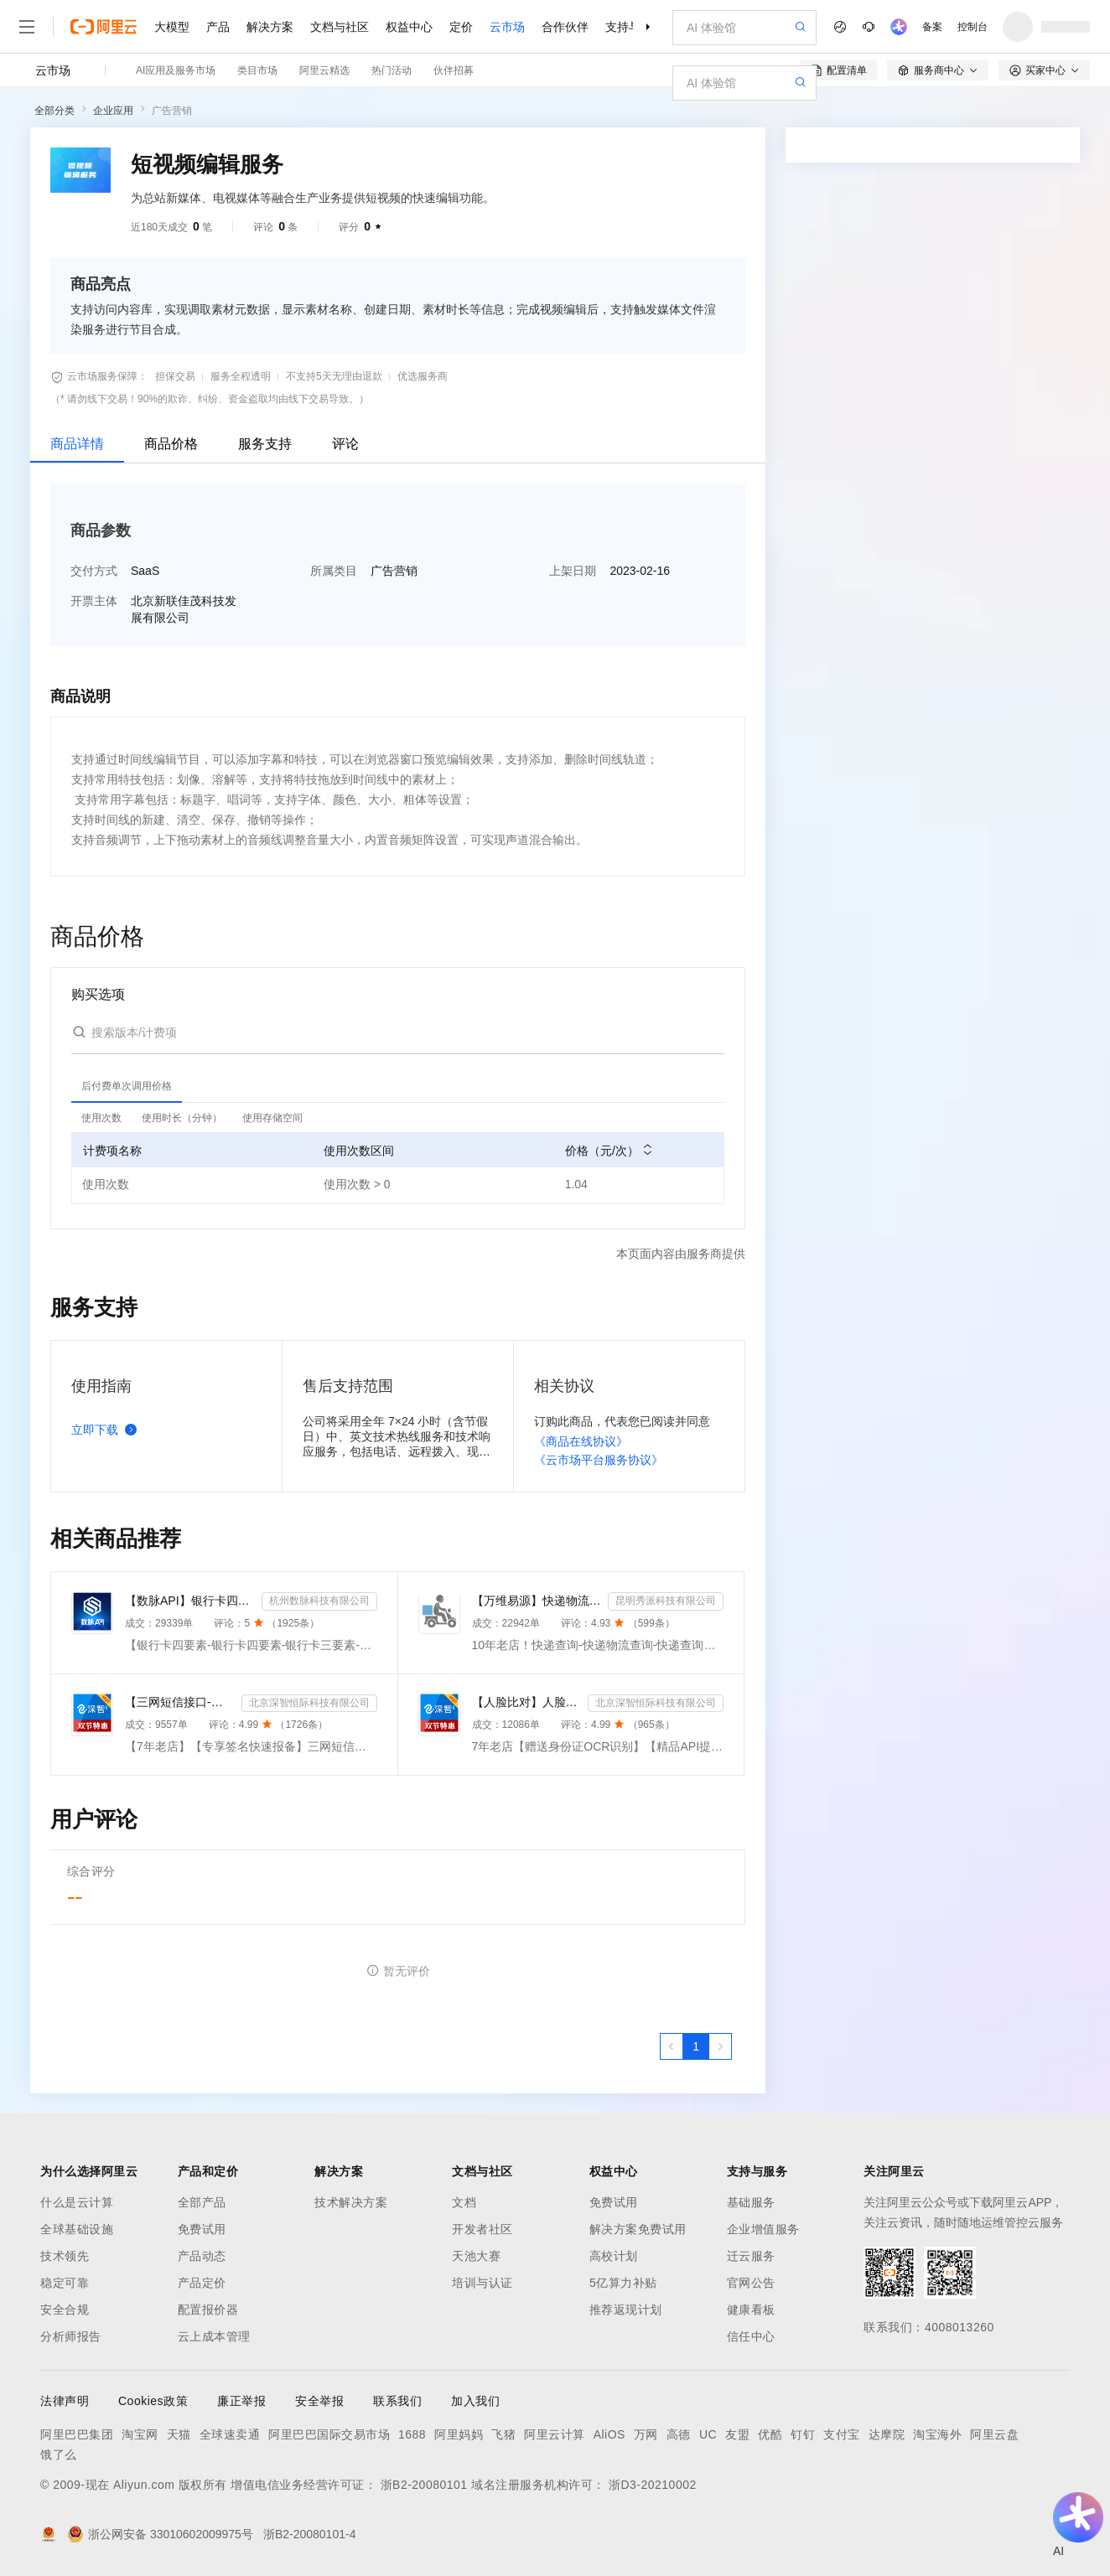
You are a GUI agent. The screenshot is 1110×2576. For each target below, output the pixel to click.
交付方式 (93, 570)
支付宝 (841, 2434)
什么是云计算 (76, 2202)
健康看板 (751, 2309)
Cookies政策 (153, 2401)
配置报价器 (208, 2309)
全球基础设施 (76, 2229)
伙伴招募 (453, 70)
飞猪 (503, 2434)
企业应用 (113, 110)
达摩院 (887, 2434)
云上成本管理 (214, 2336)
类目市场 (257, 70)
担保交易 (175, 376)
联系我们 (397, 2401)
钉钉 (803, 2434)
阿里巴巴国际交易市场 (329, 2434)
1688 (412, 2434)
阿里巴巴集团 (76, 2434)
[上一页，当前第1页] (671, 2046)
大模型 (171, 27)
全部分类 (54, 110)
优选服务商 (422, 376)
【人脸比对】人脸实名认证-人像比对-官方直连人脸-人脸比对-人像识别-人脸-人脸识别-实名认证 (527, 1702)
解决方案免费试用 (638, 2229)
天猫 (179, 2434)
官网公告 (751, 2282)
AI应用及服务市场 (175, 70)
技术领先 (64, 2256)
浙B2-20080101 (424, 2484)
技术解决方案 (350, 2202)
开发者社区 (482, 2229)
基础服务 (751, 2202)
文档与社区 (339, 27)
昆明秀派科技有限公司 (665, 1600)
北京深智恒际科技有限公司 (309, 1703)
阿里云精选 (324, 70)
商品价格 (171, 444)
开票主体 (93, 601)
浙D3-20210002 (653, 2484)
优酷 (770, 2434)
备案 (932, 27)
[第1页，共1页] (695, 2046)
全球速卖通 (230, 2434)
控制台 (972, 27)
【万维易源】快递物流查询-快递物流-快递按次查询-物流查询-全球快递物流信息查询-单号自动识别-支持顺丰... (537, 1600)
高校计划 (613, 2256)
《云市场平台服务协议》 (598, 1459)
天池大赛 (476, 2256)
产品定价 (202, 2282)
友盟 (737, 2434)
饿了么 (58, 2454)
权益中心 (409, 27)
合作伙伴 (565, 27)
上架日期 (572, 570)
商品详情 (77, 444)
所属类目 (333, 570)
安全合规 (64, 2309)
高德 (679, 2434)
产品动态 (202, 2256)
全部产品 (202, 2202)
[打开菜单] (27, 27)
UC (708, 2434)
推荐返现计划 (625, 2309)
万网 (646, 2434)
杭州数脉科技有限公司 (319, 1600)
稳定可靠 (64, 2282)
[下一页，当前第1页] (720, 2046)
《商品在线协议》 (581, 1441)
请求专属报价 (926, 404)
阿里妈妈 (458, 2434)
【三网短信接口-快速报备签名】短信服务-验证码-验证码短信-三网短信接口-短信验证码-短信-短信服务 (180, 1702)
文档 (464, 2202)
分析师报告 (70, 2336)
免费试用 (202, 2229)
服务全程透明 (240, 376)
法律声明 (64, 2401)
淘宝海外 (937, 2434)
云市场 (507, 27)
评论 (345, 444)
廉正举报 (241, 2401)
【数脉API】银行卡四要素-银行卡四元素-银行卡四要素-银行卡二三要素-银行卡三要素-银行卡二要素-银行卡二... (190, 1600)
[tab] (126, 1086)
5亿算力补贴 (623, 2282)
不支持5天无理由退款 (334, 376)
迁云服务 (751, 2256)
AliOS (609, 2434)
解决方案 (269, 27)
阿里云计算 (554, 2434)
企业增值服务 (763, 2229)
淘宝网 (140, 2434)
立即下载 (107, 1430)
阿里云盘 (994, 2434)
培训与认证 (482, 2282)
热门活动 (391, 70)
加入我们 (475, 2401)
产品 (218, 27)
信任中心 (751, 2336)
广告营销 (172, 110)
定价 (461, 27)
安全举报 (319, 2401)
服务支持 (265, 444)
